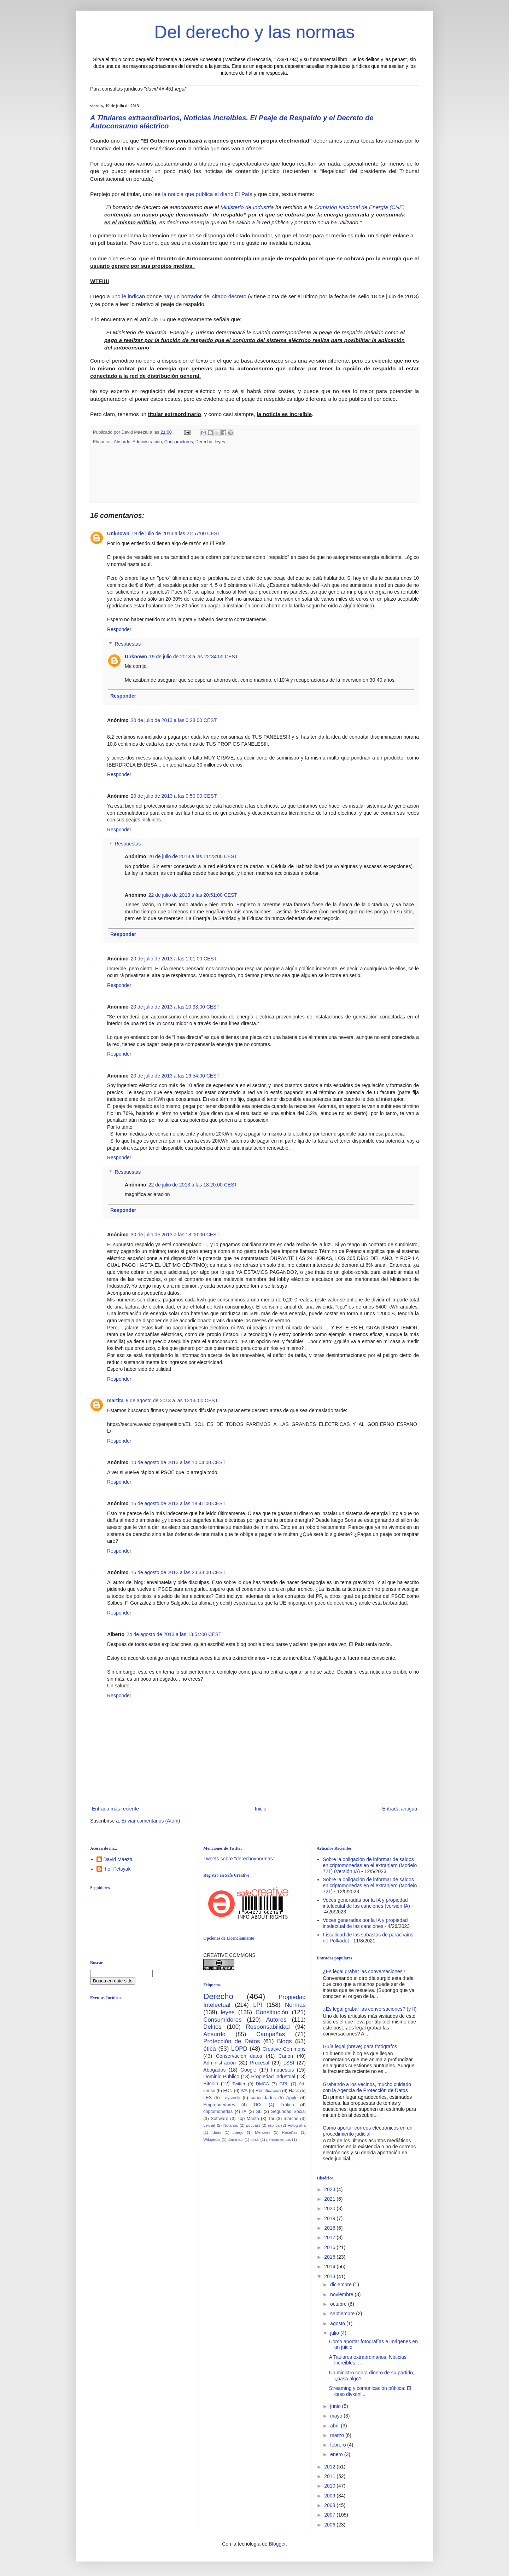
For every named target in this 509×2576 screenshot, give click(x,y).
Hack (294, 2090)
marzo (337, 2435)
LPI (257, 2005)
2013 (330, 2276)
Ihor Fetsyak (117, 1869)
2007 (330, 2515)
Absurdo (122, 441)
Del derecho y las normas (254, 32)
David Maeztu (119, 1859)
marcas (291, 2118)
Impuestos (282, 2070)
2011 (330, 2476)
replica (274, 2125)
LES (207, 2097)
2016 (330, 2247)
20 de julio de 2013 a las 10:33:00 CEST (175, 1007)
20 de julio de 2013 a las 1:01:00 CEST (174, 958)
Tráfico (287, 2104)
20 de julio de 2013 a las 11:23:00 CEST (192, 856)
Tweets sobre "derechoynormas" (238, 1858)
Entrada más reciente (115, 1809)
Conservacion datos (239, 2056)
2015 (330, 2257)
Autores (276, 2019)
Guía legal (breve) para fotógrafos (360, 2046)
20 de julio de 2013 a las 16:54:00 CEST (175, 1076)
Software (219, 2118)
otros (254, 2139)
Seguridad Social (288, 2111)
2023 (330, 2189)
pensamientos (278, 2139)
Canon (286, 2056)
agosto (338, 2323)
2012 (330, 2467)
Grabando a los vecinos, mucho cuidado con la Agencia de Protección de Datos (367, 2087)
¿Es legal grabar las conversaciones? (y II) (369, 2009)
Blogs (284, 2041)
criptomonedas (218, 2111)
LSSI (288, 2063)
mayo (337, 2416)
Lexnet (209, 2125)
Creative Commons (284, 2049)
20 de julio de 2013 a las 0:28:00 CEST (174, 720)
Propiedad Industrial (273, 2076)
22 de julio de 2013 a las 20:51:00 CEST (192, 895)
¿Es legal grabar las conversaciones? (364, 1971)
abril (335, 2425)
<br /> (144, 2063)
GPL (283, 2083)
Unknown (118, 533)
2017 (330, 2237)
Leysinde (231, 2097)
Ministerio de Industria (247, 207)
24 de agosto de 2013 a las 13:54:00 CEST (174, 1634)
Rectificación (268, 2090)
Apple (292, 2097)
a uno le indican (126, 296)
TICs (258, 2104)
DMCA (262, 2083)
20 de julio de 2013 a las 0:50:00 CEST (174, 796)
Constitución (272, 2012)
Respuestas (128, 644)
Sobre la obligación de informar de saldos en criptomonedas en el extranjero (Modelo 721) (370, 1885)
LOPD (239, 2048)
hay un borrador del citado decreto (204, 296)
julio (335, 2333)
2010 (330, 2486)
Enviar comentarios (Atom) (151, 1821)
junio (336, 2406)
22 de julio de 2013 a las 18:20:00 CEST (192, 1185)
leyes (220, 441)
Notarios (230, 2125)
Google (248, 2070)
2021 (330, 2199)
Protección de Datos (231, 2041)
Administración (147, 441)
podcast (253, 2125)
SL (258, 2111)
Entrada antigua (399, 1809)
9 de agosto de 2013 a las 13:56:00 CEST (172, 1400)
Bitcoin (210, 2083)
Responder (119, 629)
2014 (330, 2266)
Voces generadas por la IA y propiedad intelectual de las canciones (365, 1923)
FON (228, 2090)
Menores (262, 2132)
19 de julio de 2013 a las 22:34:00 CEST (193, 656)
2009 (330, 2496)
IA (244, 2111)
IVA (244, 2090)
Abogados (214, 2070)
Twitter (238, 2083)
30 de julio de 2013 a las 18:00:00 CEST (175, 1234)
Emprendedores (219, 2104)
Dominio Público (221, 2076)
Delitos (212, 2026)
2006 (330, 2525)
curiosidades (263, 2097)
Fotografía (297, 2125)
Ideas (216, 2132)
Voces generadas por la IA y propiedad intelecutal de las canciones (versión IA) (366, 1903)
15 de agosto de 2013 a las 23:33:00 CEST (178, 1572)
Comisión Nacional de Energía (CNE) (359, 207)
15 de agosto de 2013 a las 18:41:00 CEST (178, 1503)
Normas (295, 2005)
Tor (271, 2118)
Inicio (261, 1809)
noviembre (342, 2294)
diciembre (341, 2284)
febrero (338, 2445)
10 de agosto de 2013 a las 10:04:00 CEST (178, 1462)
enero (337, 2454)
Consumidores (178, 441)
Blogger (277, 2544)
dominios (236, 2139)
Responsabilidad (268, 2026)
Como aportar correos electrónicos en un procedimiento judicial (368, 2131)
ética (209, 2048)
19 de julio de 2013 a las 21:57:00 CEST (175, 533)
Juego (238, 2132)
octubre (339, 2304)
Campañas (270, 2034)
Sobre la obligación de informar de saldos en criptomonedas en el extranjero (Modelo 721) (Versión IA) (370, 1865)
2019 (330, 2218)
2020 (330, 2208)
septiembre (343, 2313)
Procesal (259, 2063)
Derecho (203, 441)
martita (115, 1400)
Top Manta (248, 2118)
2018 (330, 2228)
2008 (330, 2505)
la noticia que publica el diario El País (207, 194)
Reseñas (289, 2132)
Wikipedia (212, 2139)
